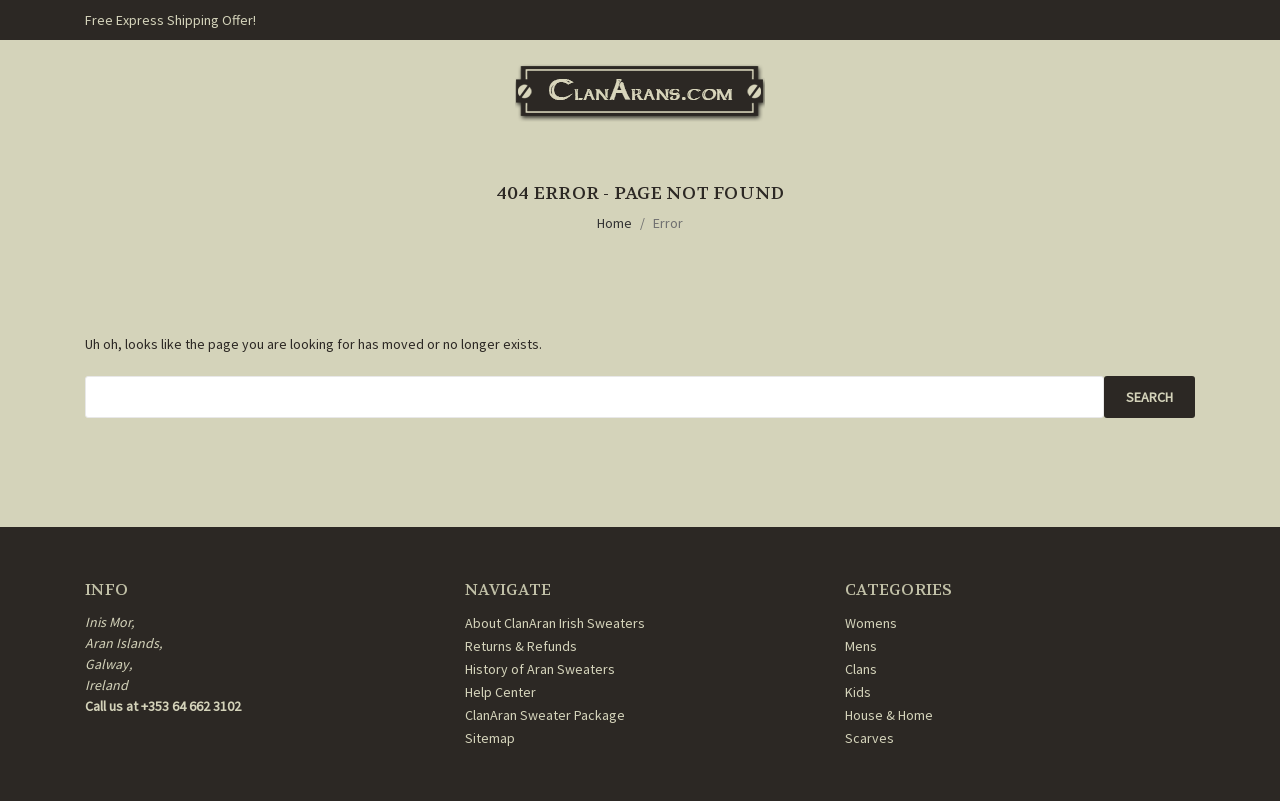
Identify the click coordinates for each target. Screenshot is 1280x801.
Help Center (500, 692)
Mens (861, 646)
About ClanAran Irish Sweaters (555, 623)
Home (614, 223)
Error (668, 223)
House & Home (889, 715)
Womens (871, 623)
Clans (861, 669)
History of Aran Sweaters (540, 669)
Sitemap (490, 738)
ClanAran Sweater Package (545, 715)
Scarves (869, 738)
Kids (858, 692)
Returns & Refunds (521, 646)
